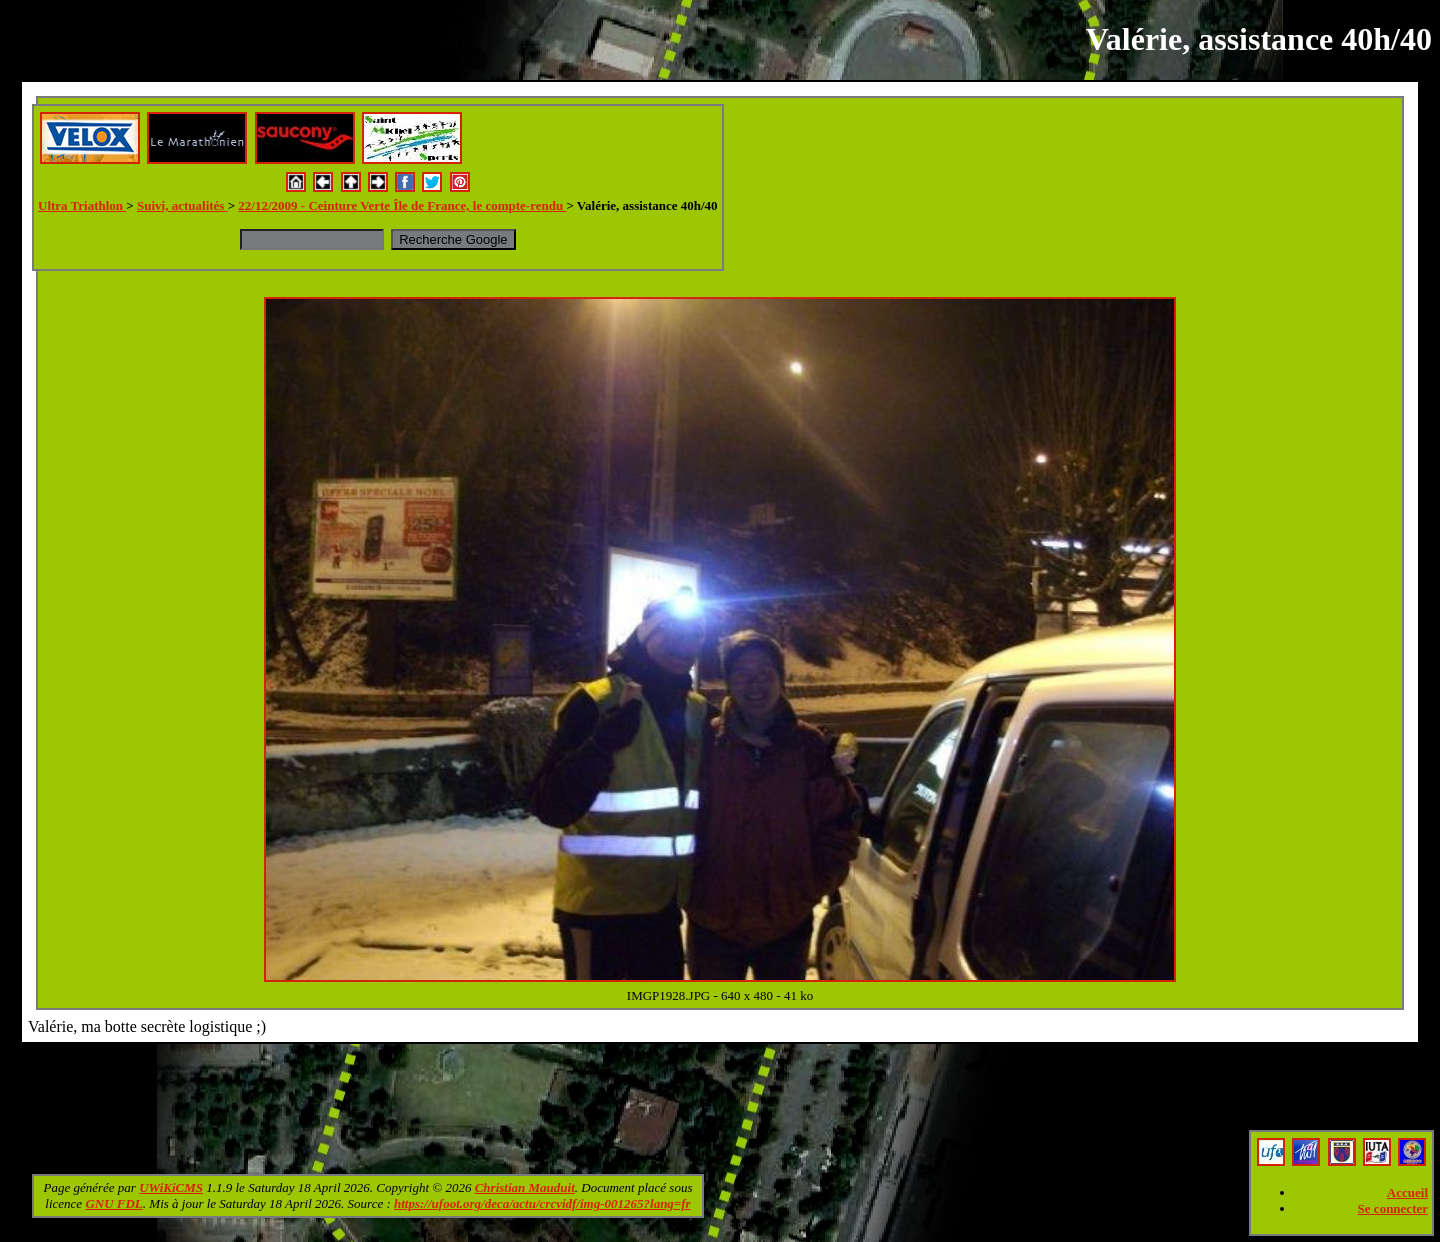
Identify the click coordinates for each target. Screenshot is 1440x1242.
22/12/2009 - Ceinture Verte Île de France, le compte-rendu (402, 205)
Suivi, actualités (182, 205)
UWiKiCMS (171, 1187)
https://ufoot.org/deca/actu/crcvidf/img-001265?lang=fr (542, 1203)
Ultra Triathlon (82, 205)
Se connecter (1393, 1208)
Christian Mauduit (525, 1187)
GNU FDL (113, 1203)
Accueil (1407, 1192)
